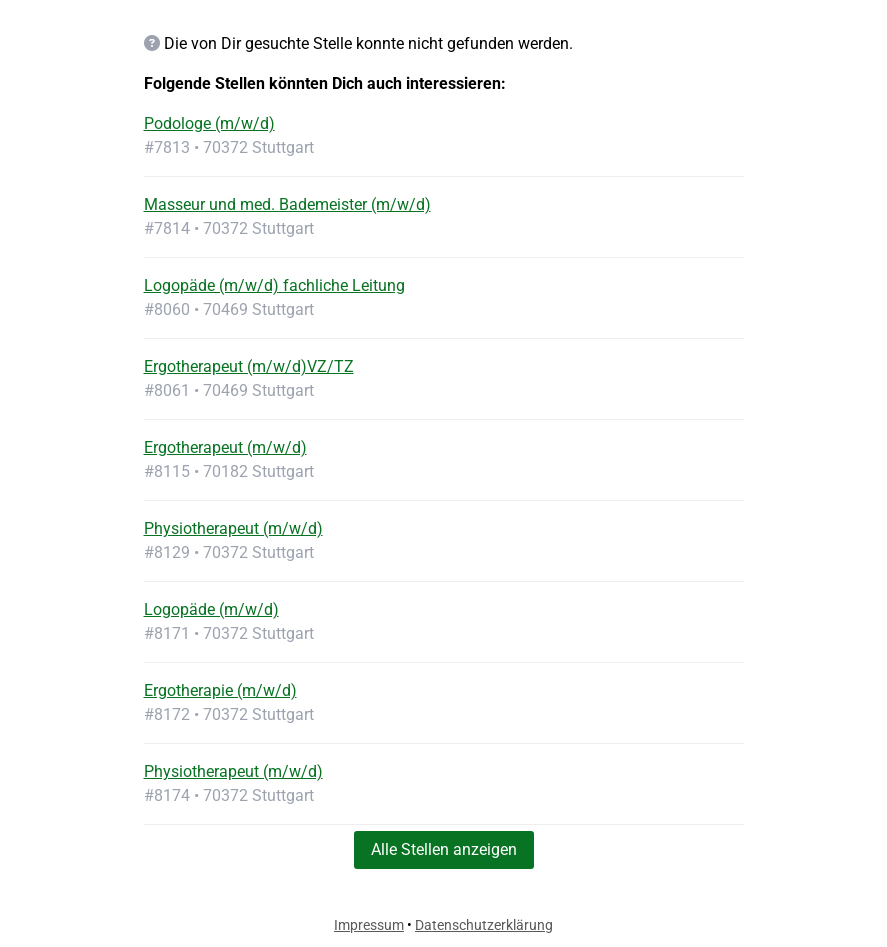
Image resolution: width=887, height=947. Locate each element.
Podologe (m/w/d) (209, 123)
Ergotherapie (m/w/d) (220, 690)
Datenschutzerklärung (484, 925)
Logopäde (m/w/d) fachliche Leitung (274, 285)
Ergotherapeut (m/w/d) (225, 447)
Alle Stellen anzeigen (444, 849)
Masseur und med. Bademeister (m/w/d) (287, 204)
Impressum (369, 925)
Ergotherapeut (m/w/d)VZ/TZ (249, 366)
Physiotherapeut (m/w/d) (233, 528)
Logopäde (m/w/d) (211, 609)
